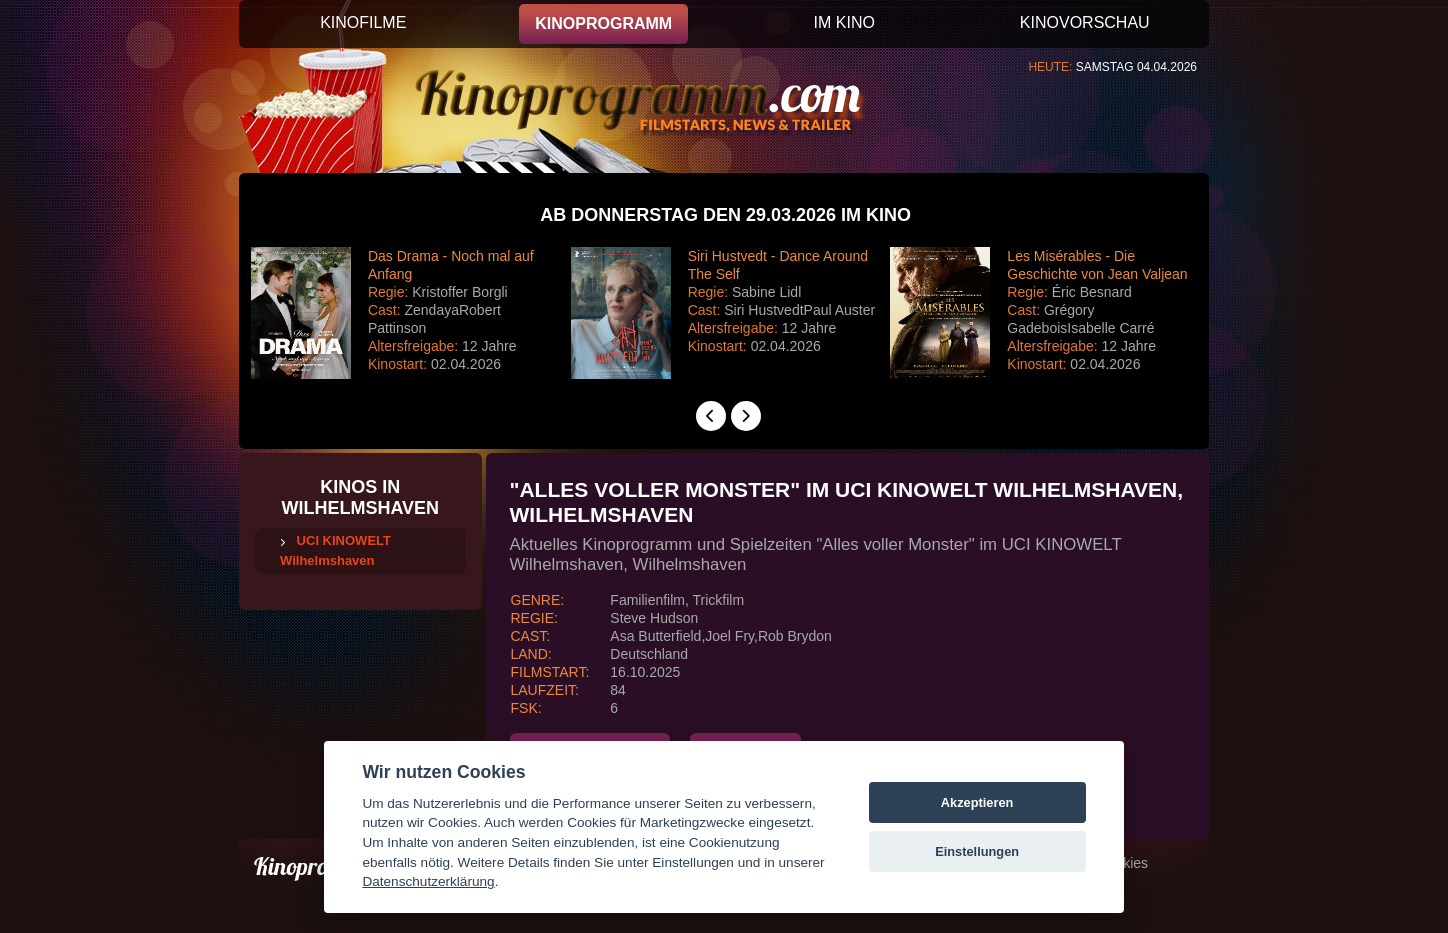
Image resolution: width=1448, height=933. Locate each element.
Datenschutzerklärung (428, 881)
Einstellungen (977, 851)
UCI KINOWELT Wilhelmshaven (335, 550)
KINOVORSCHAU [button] (1085, 22)
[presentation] (711, 416)
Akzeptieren (977, 802)
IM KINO (844, 22)
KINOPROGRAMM (603, 23)
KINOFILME (363, 22)
